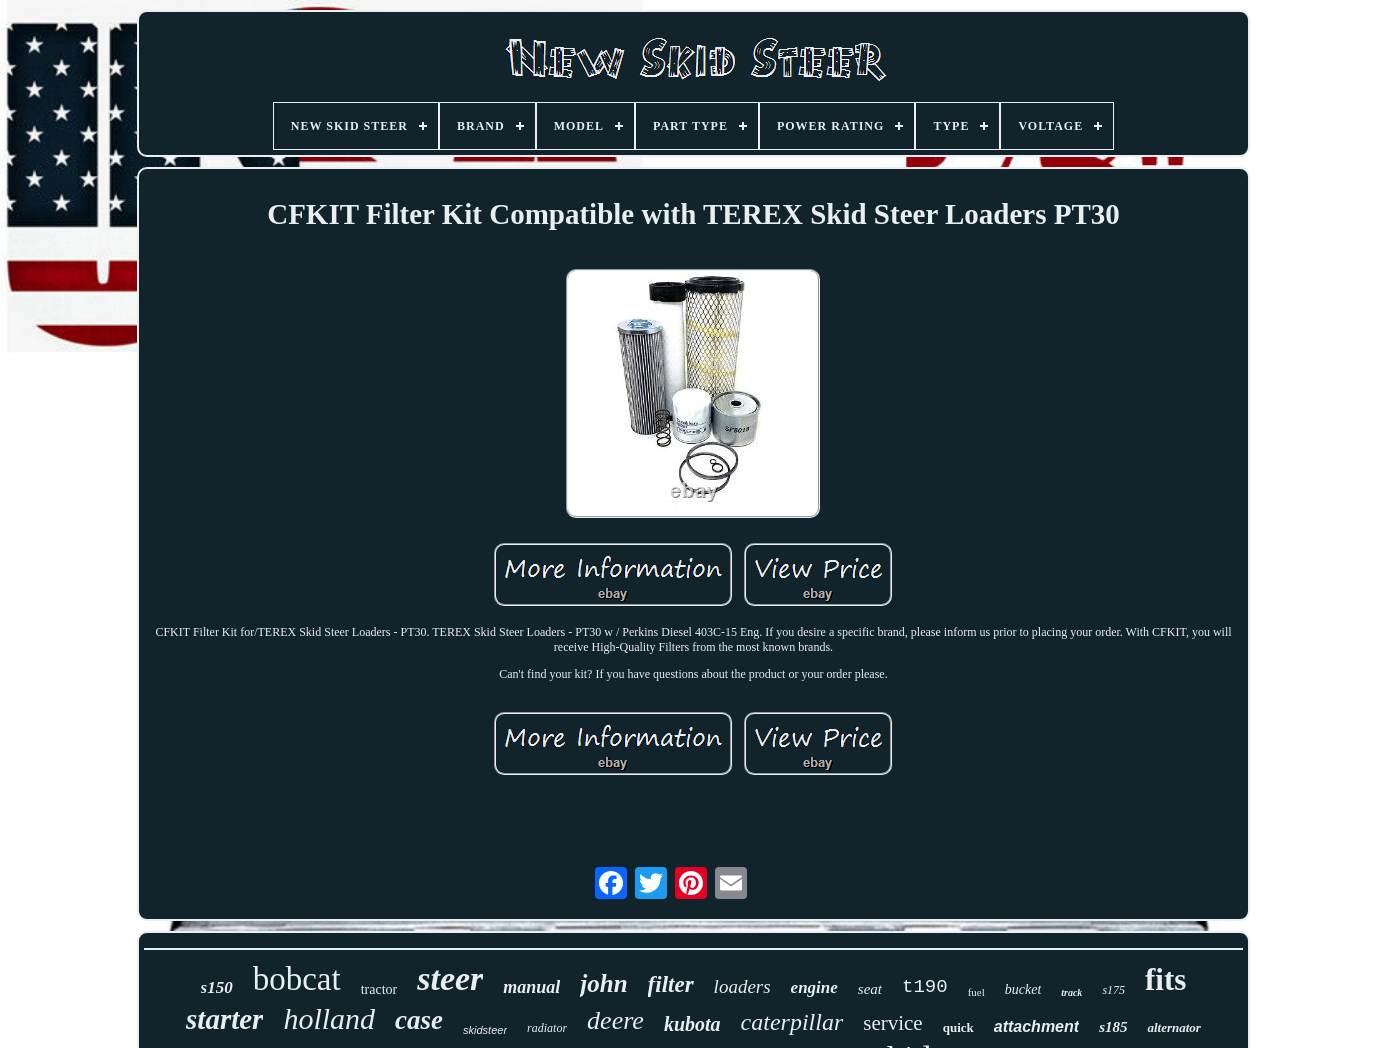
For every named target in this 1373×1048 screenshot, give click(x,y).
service (892, 1023)
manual (531, 987)
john (603, 983)
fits (1165, 979)
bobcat (297, 979)
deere (615, 1020)
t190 (925, 987)
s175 (1113, 990)
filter (671, 984)
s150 (217, 987)
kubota (692, 1024)
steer (450, 978)
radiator (547, 1028)
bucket (1023, 989)
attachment (1036, 1026)
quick (958, 1027)
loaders (742, 986)
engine (814, 987)
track (1071, 992)
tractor (379, 989)
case (419, 1020)
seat (870, 989)
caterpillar (792, 1022)
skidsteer (485, 1030)
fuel (976, 992)
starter (224, 1019)
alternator (1173, 1027)
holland (329, 1018)
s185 (1113, 1027)
